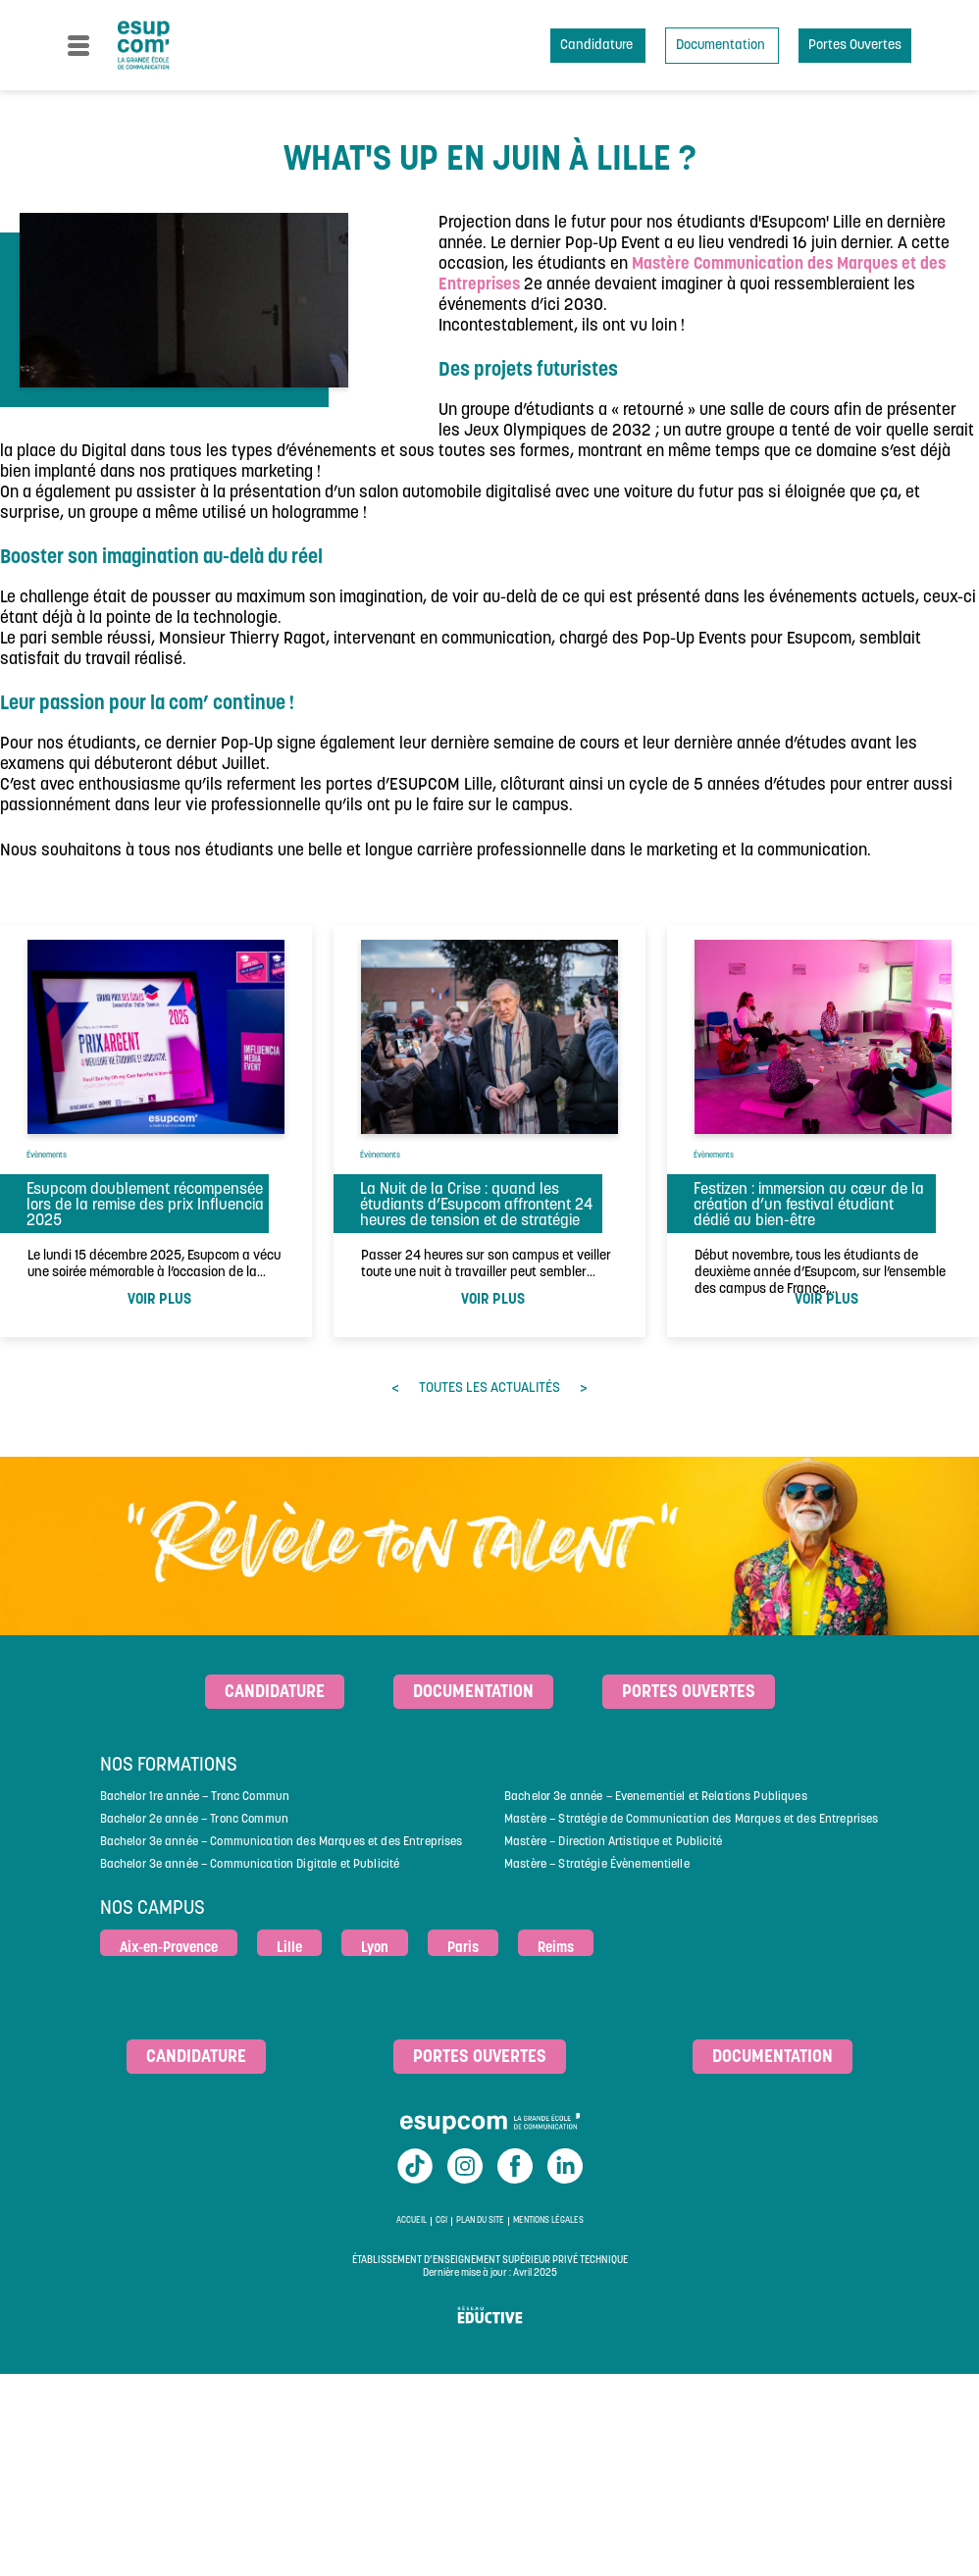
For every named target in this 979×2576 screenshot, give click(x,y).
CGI (441, 2221)
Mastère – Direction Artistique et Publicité (613, 1842)
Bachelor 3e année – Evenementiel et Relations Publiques (655, 1797)
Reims (556, 1948)
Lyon (374, 1948)
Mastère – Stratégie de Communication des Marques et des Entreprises (691, 1820)
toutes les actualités (489, 1388)
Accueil (411, 2221)
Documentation (722, 45)
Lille (289, 1948)
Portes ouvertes (688, 1692)
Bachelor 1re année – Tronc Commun (195, 1797)
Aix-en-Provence (169, 1948)
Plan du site (480, 2221)
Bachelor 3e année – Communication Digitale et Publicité (250, 1865)
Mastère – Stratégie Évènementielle (597, 1865)
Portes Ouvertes (855, 45)
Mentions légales (548, 2221)
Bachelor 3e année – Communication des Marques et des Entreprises (281, 1842)
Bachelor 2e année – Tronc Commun (194, 1820)
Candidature (598, 45)
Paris (463, 1948)
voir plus (159, 1300)
